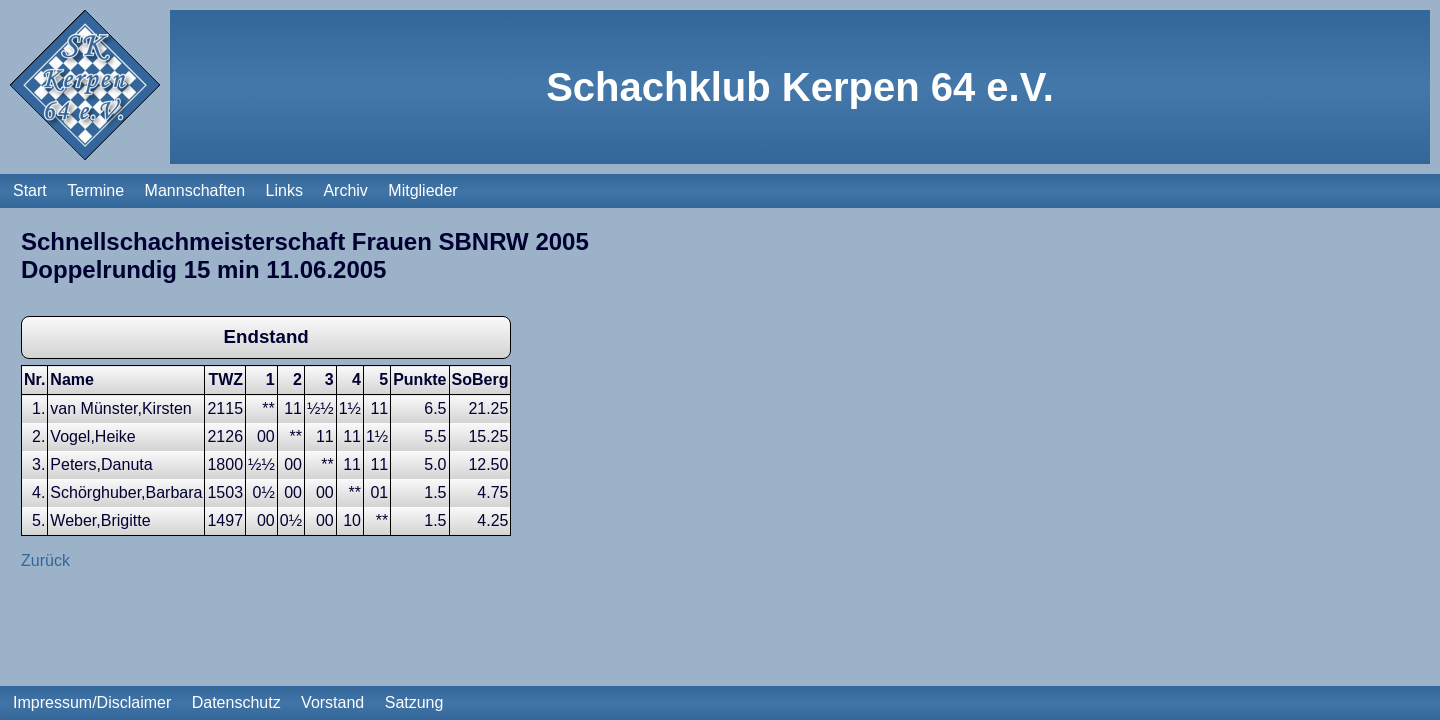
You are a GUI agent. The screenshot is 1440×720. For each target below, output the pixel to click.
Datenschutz (236, 702)
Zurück (45, 560)
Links (284, 190)
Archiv (345, 190)
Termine (95, 190)
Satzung (414, 702)
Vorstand (332, 702)
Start (30, 190)
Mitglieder (422, 190)
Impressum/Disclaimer (92, 702)
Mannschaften (195, 190)
